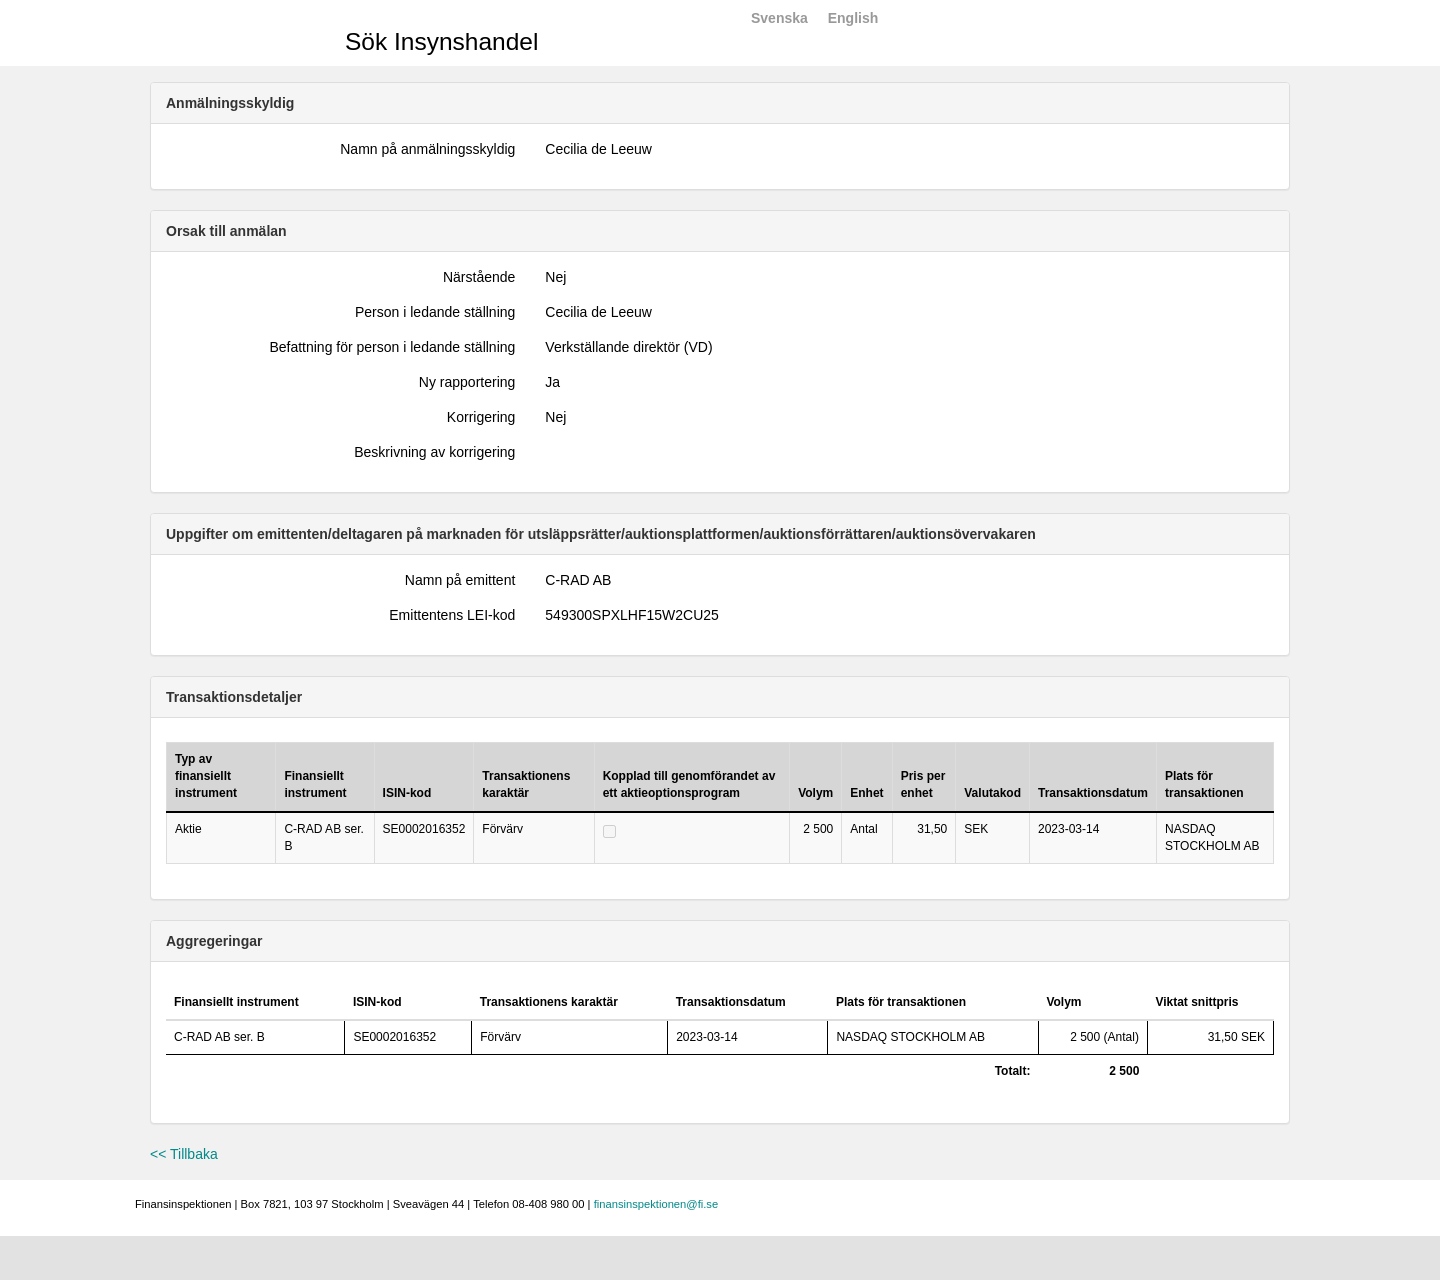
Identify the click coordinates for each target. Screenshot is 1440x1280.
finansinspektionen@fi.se (656, 1204)
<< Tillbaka (184, 1154)
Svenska (779, 18)
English (853, 18)
